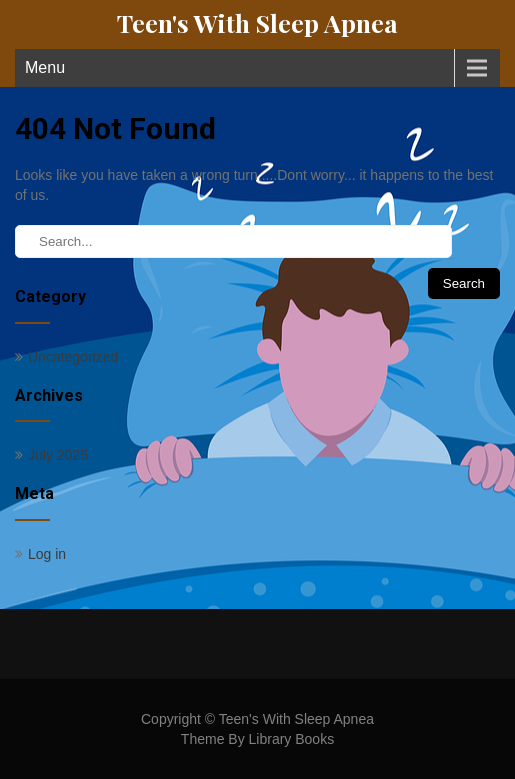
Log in (47, 554)
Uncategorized (73, 357)
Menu (45, 67)
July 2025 (58, 455)
